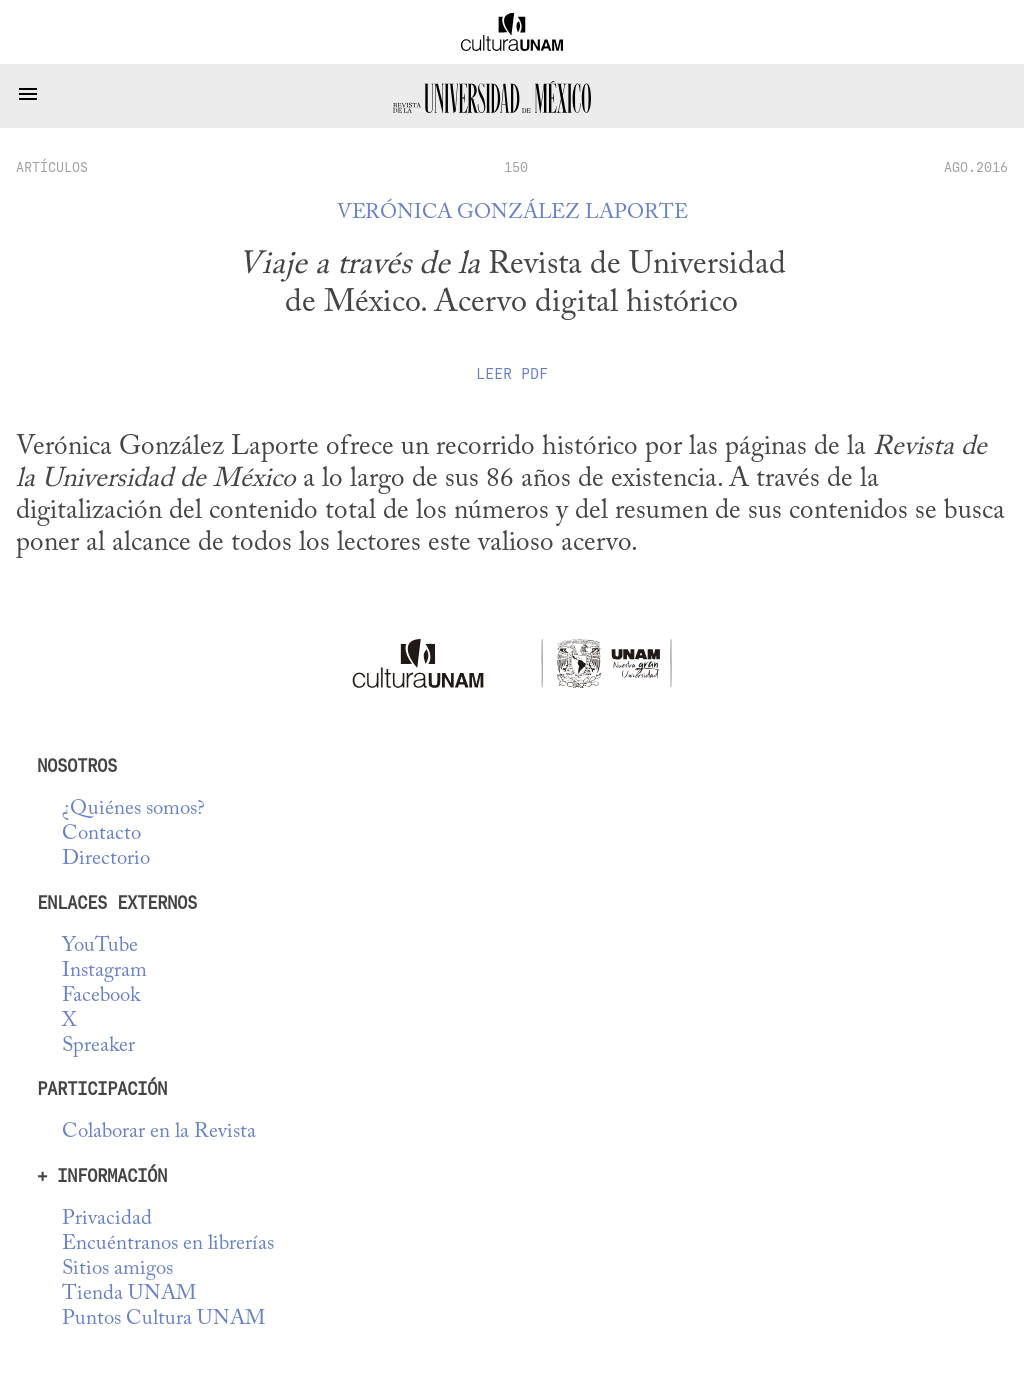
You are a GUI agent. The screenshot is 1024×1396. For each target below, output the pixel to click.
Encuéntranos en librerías (168, 1244)
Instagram (104, 971)
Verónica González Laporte (512, 213)
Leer (512, 374)
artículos (52, 167)
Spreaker (98, 1046)
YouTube (100, 946)
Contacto (101, 834)
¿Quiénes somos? (133, 809)
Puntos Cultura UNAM (163, 1319)
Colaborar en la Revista (159, 1132)
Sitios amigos (117, 1269)
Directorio (106, 859)
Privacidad (107, 1219)
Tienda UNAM (129, 1294)
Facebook (101, 996)
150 (516, 167)
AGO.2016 (976, 167)
